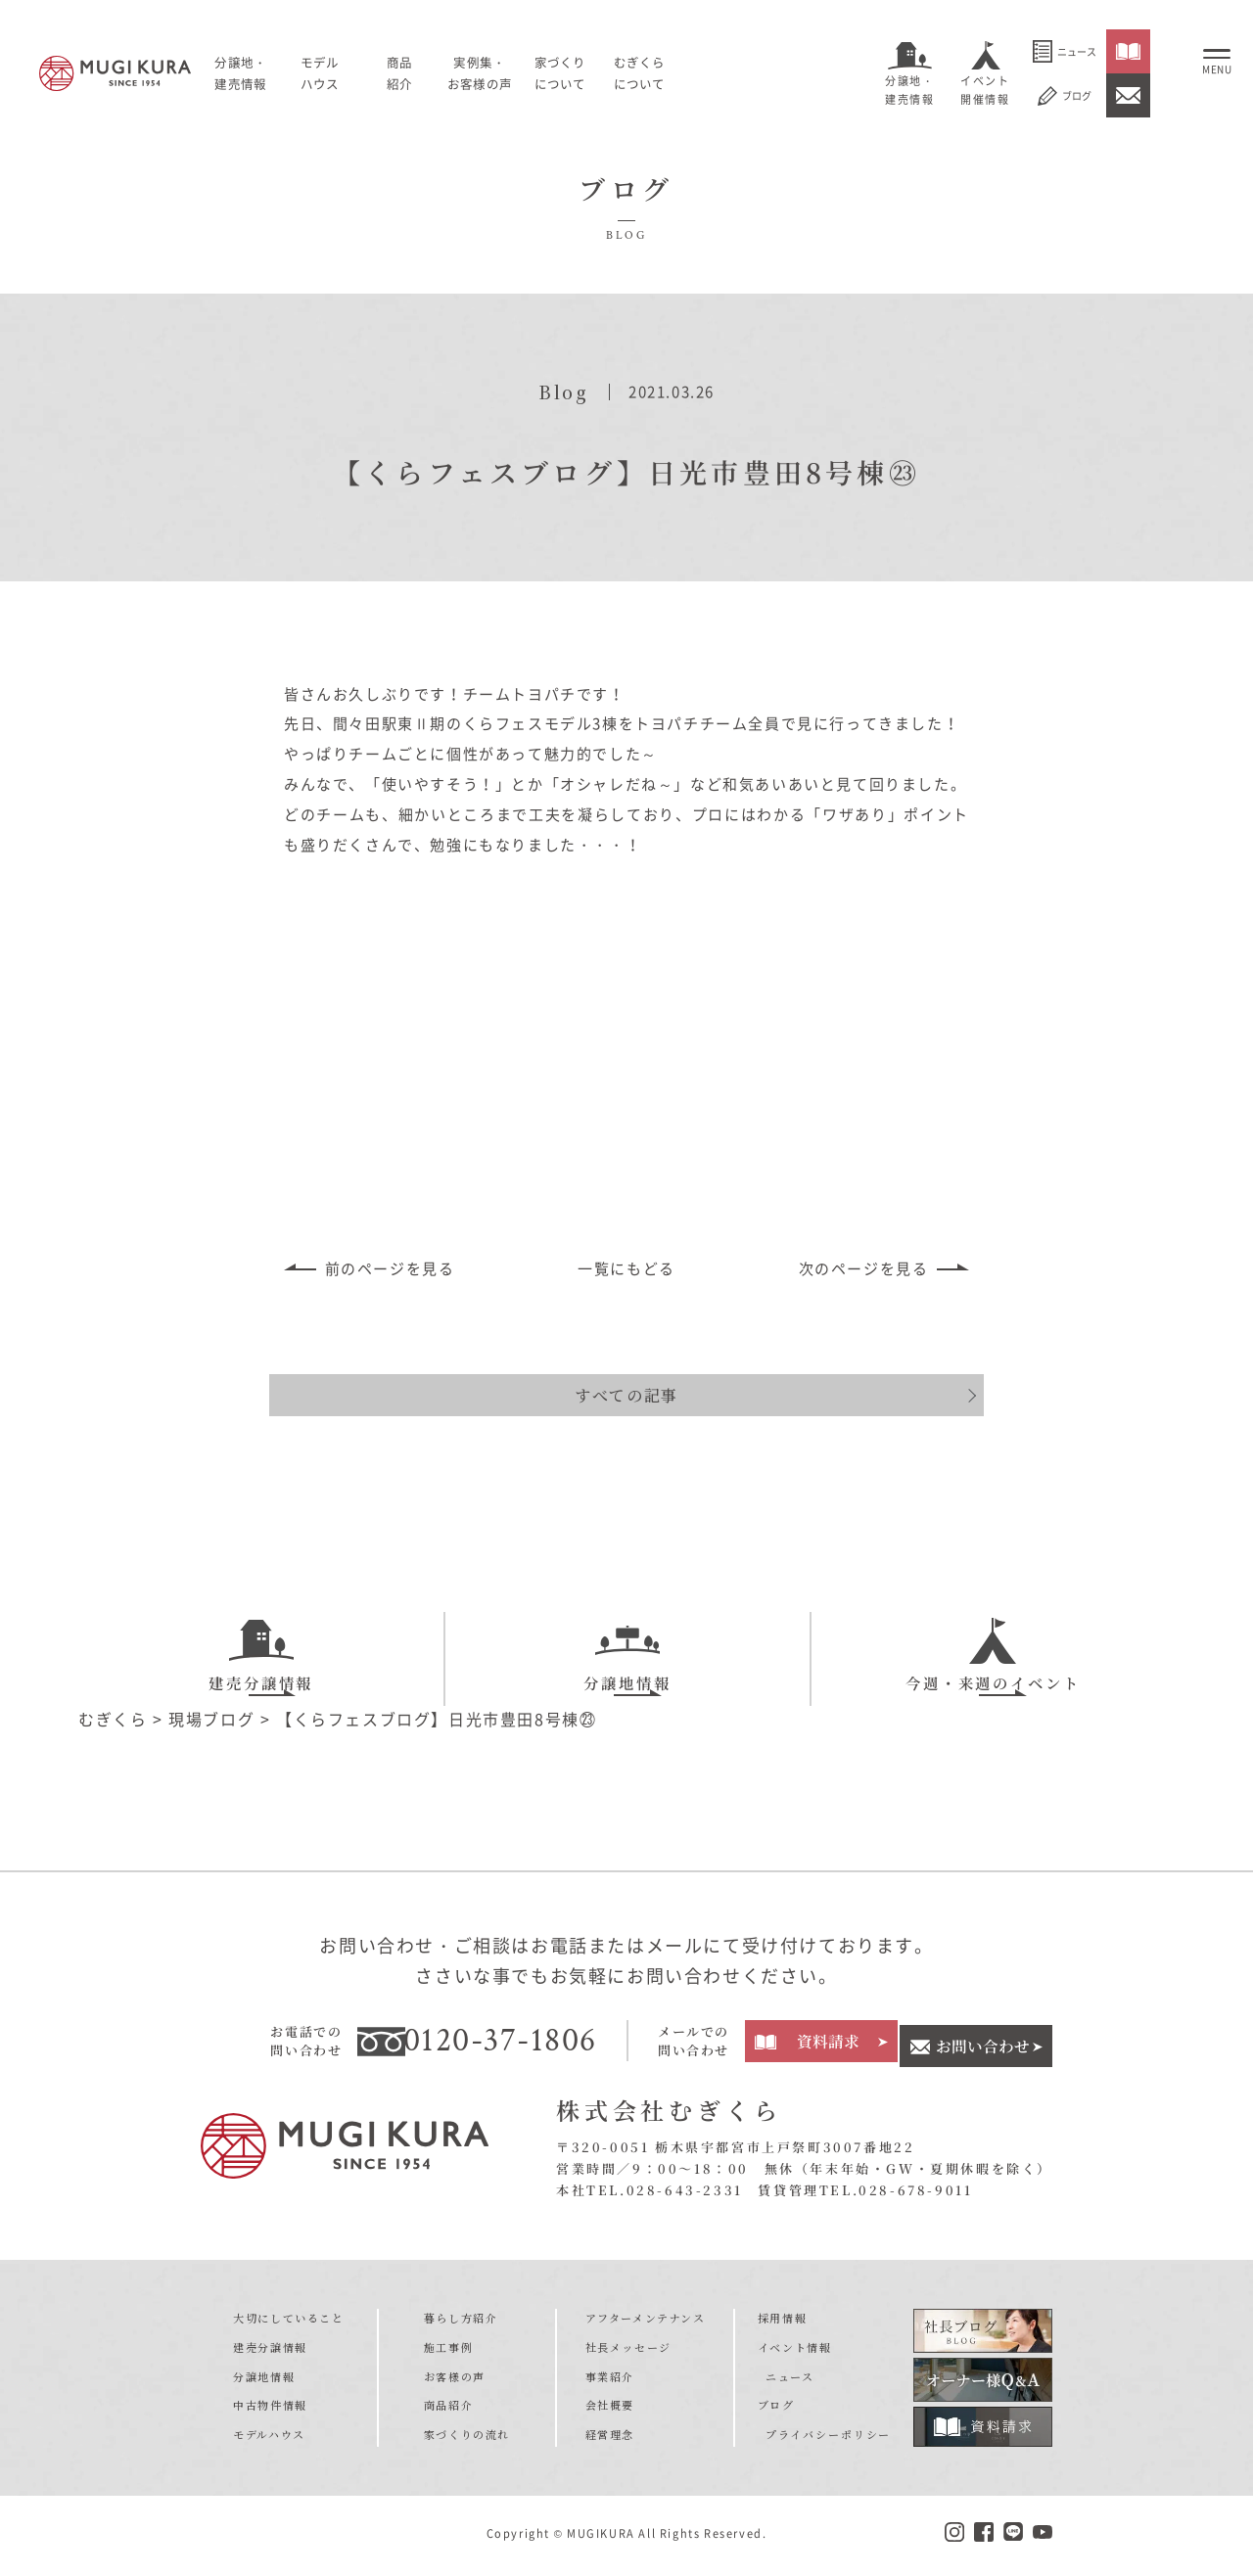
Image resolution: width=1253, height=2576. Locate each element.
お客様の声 (455, 2380)
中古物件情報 (270, 2408)
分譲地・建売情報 (909, 90)
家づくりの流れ (467, 2438)
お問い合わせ (982, 2044)
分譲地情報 (627, 1637)
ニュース (1064, 51)
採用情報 (787, 2321)
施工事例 (448, 2351)
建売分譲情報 (261, 1637)
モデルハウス (354, 72)
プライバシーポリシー (824, 2438)
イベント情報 (800, 2351)
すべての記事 (626, 1368)
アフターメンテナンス (645, 2321)
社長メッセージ (628, 2351)
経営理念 (609, 2438)
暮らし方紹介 (461, 2321)
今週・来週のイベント (993, 1637)
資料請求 (825, 2044)
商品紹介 (448, 2408)
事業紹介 (609, 2380)
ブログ (1064, 96)
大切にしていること (288, 2321)
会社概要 (609, 2408)
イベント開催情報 (984, 90)
